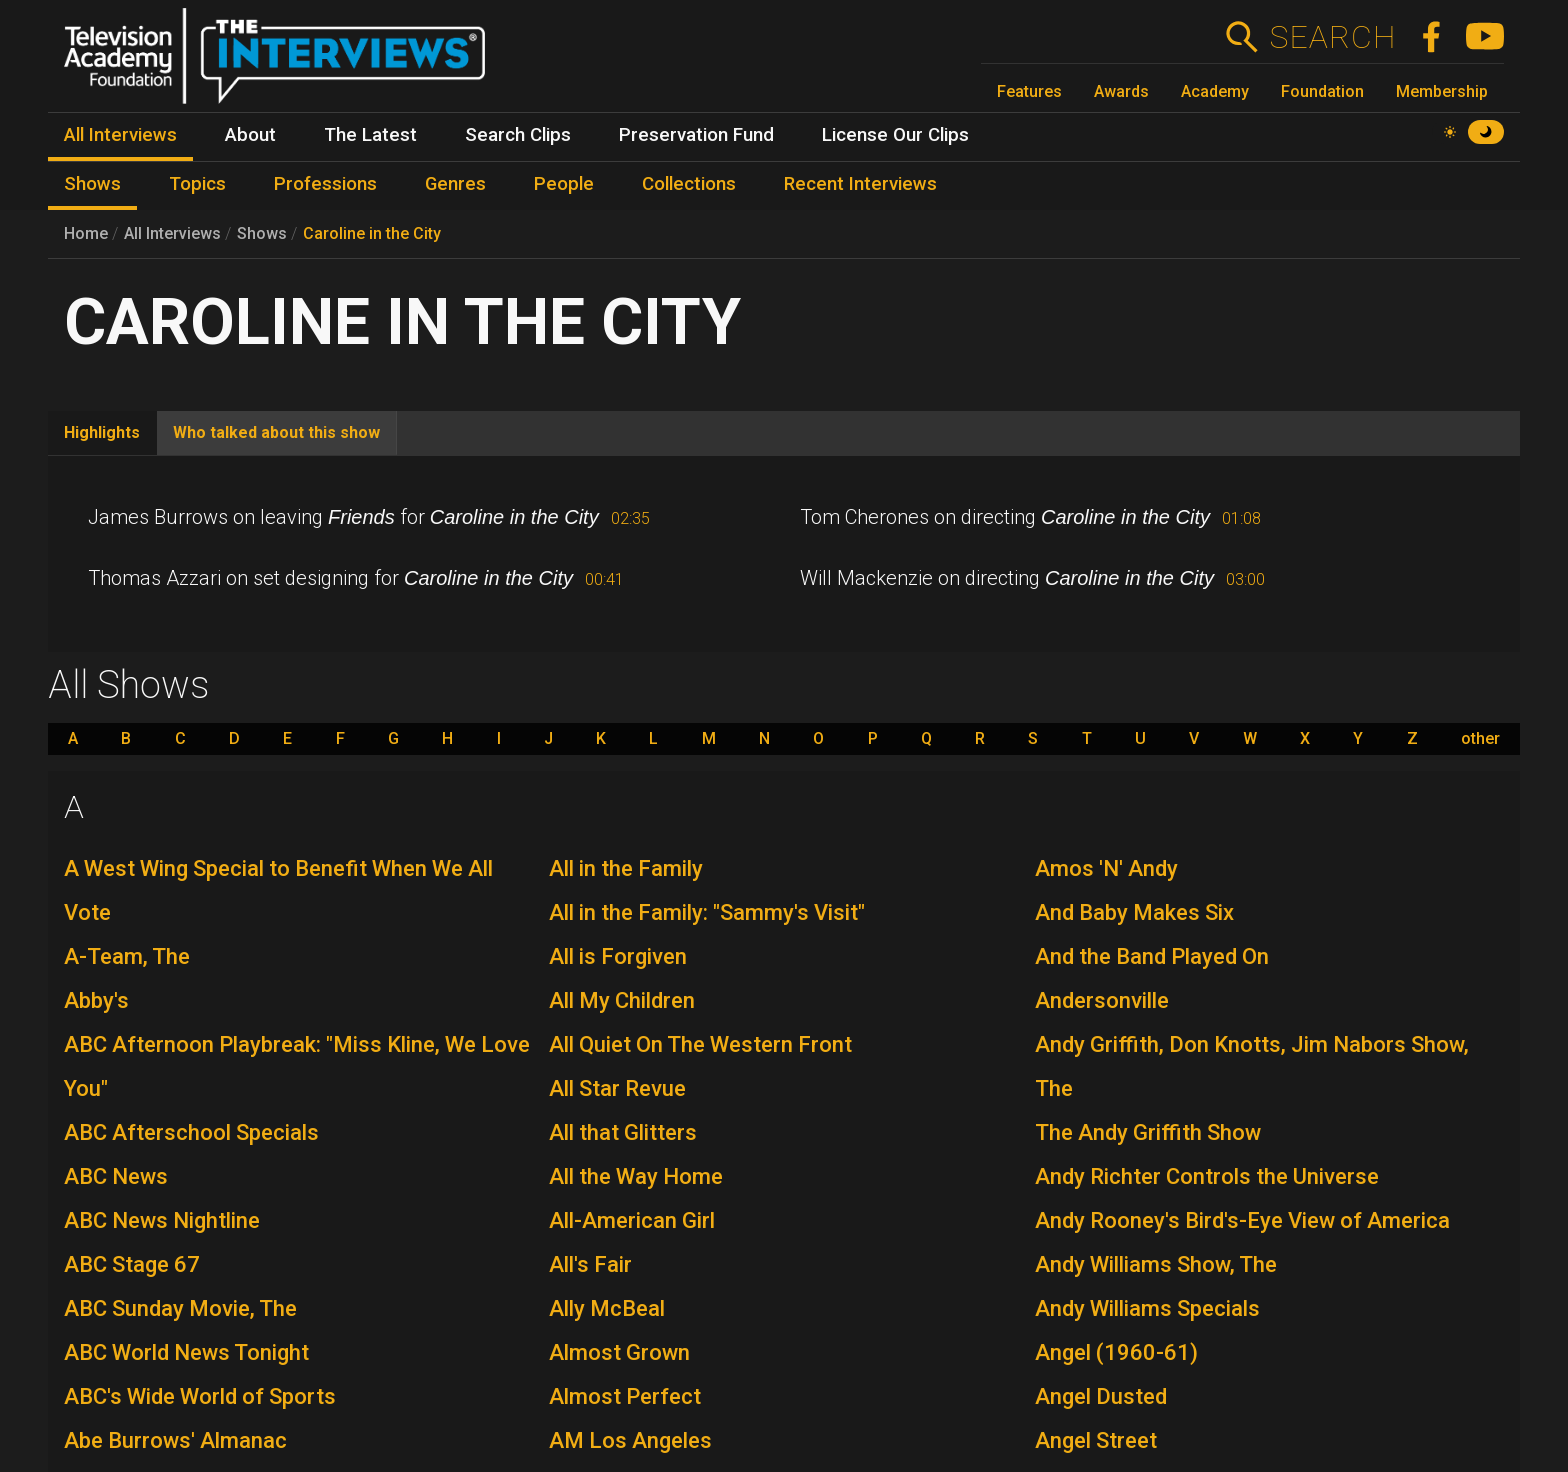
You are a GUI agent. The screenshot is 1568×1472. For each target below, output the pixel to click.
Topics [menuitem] (197, 184)
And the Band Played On (1152, 956)
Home (86, 233)
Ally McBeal (607, 1308)
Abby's (96, 1000)
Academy (1215, 91)
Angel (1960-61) (1116, 1352)
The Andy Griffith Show (1148, 1132)
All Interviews (172, 233)
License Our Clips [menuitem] (895, 135)
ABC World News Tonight (186, 1352)
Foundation (1322, 91)
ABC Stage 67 (132, 1264)
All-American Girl (632, 1220)
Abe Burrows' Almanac (175, 1440)
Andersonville (1102, 1000)
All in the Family (626, 868)
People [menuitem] (564, 184)
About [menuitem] (250, 135)
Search (1332, 37)
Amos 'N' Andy (1106, 868)
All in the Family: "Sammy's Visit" (707, 912)
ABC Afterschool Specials (191, 1132)
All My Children (622, 1000)
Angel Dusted (1101, 1396)
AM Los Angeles (630, 1440)
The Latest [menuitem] (370, 135)
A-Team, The (127, 956)
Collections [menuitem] (689, 184)
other (1480, 739)
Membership (1442, 91)
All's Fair (590, 1264)
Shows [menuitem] (92, 184)
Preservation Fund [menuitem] (696, 135)
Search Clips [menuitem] (518, 135)
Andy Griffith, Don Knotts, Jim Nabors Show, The (1252, 1066)
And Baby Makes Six (1134, 912)
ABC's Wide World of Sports (200, 1396)
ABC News (116, 1176)
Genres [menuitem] (455, 184)
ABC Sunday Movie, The (180, 1308)
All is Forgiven (618, 956)
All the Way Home (636, 1176)
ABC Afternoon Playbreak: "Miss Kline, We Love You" (297, 1066)
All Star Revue (617, 1088)
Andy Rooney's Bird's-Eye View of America (1242, 1220)
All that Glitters (623, 1132)
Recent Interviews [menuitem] (860, 184)
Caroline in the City (372, 233)
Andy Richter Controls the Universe (1207, 1176)
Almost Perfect (625, 1396)
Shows (262, 233)
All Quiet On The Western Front (700, 1044)
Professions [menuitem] (325, 184)
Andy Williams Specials (1147, 1308)
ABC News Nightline (162, 1220)
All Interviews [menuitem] (120, 135)
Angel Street (1096, 1440)
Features (1029, 91)
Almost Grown (619, 1352)
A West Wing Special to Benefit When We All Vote (278, 890)
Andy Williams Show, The (1156, 1264)
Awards (1121, 91)
